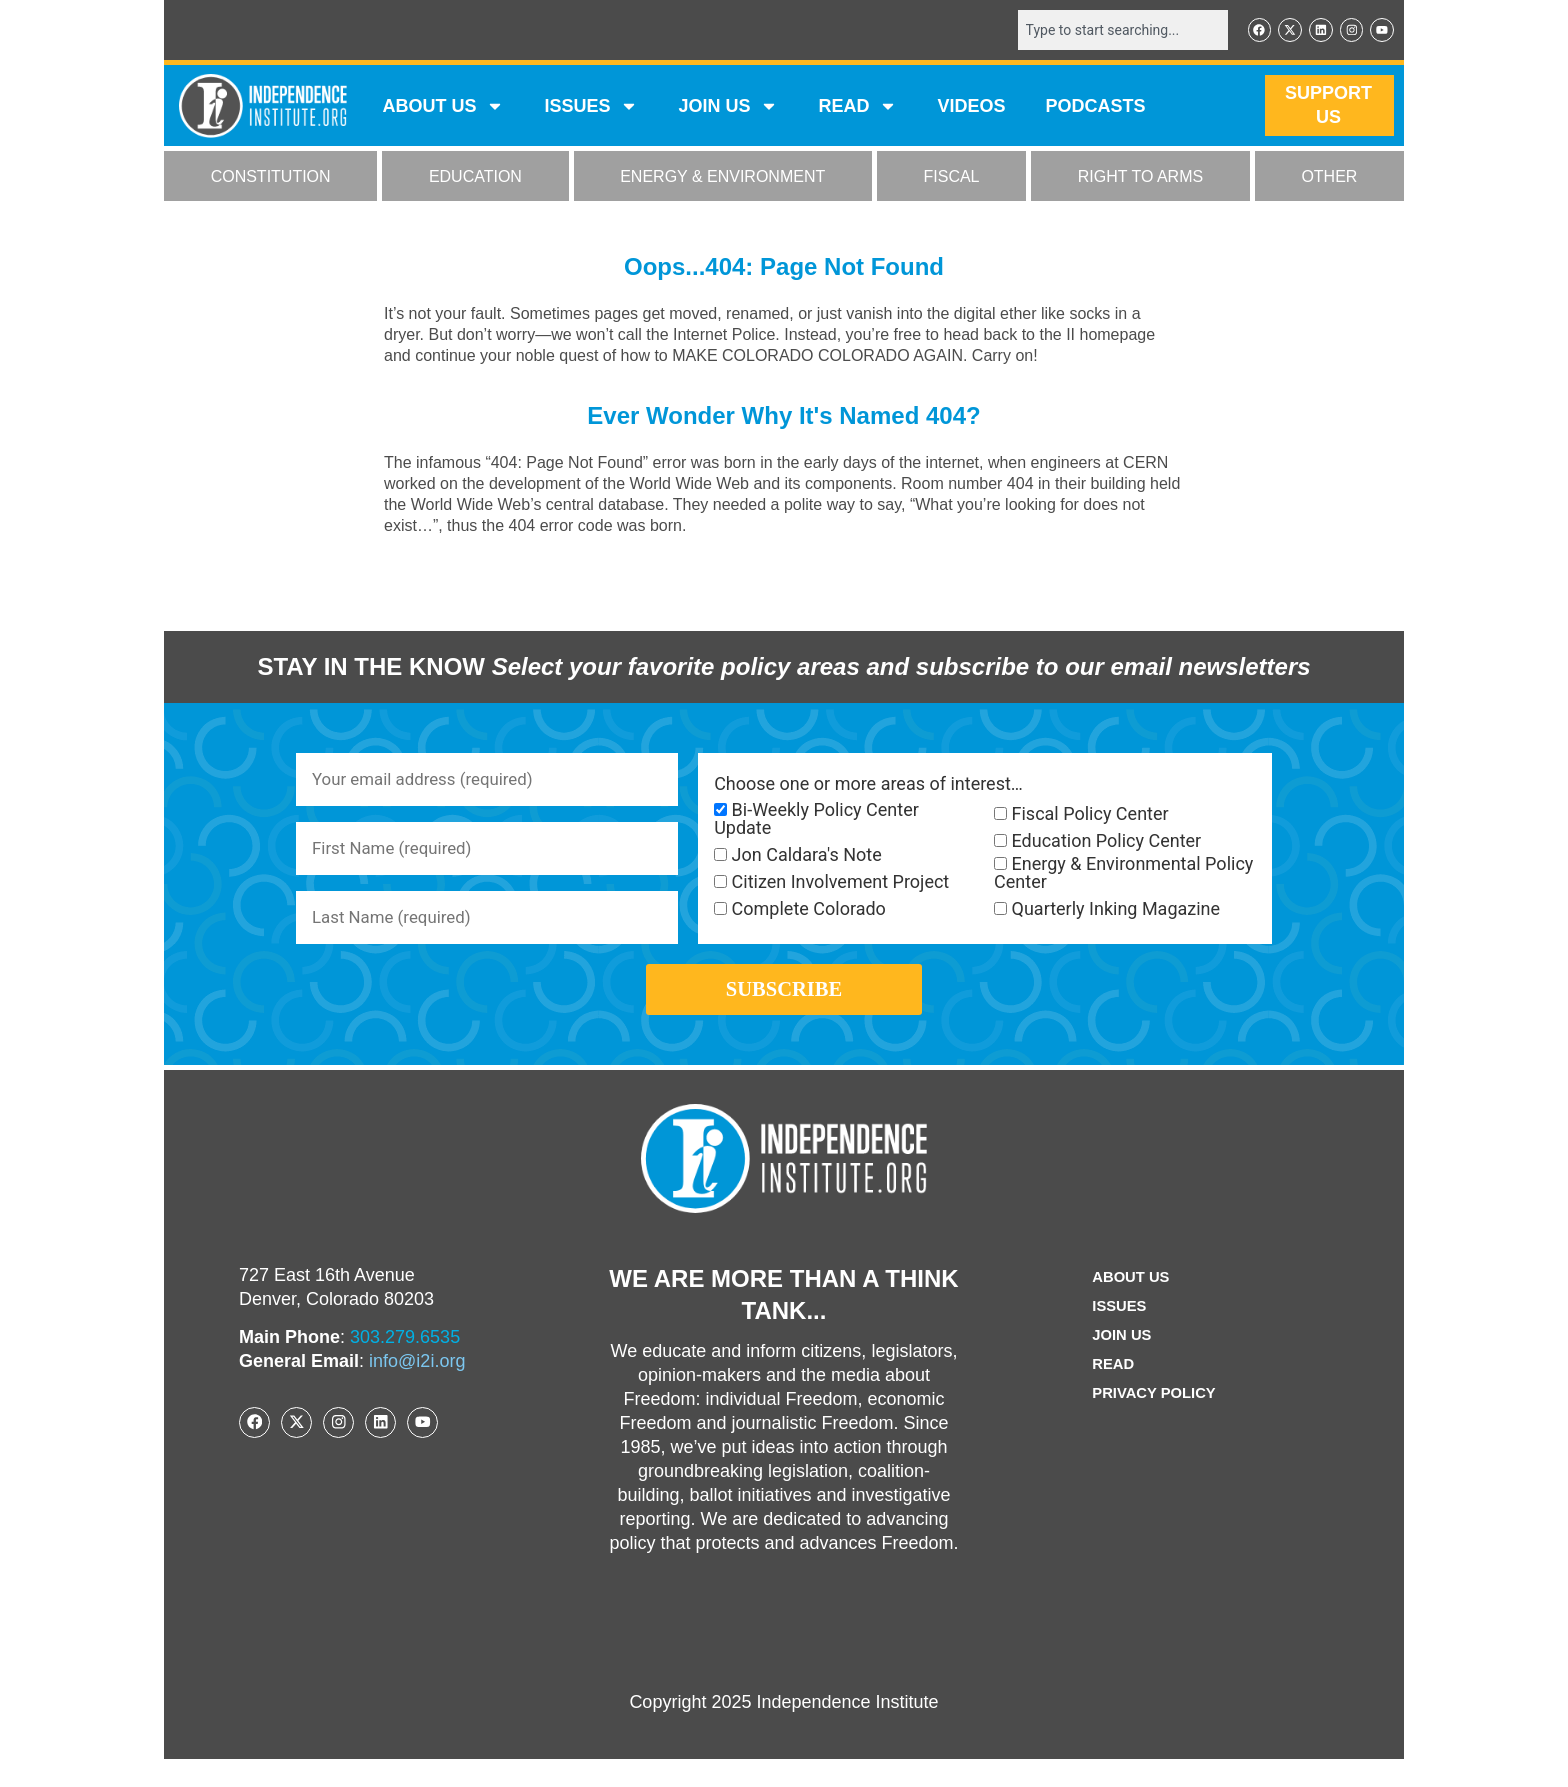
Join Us (1119, 1363)
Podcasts (1096, 108)
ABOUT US (443, 108)
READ (857, 108)
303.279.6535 (405, 1365)
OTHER (1329, 178)
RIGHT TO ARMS (1140, 178)
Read (1109, 1392)
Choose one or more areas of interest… (868, 786)
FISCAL (952, 178)
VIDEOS (971, 108)
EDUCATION (475, 178)
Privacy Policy (1154, 1421)
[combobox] (1111, 31)
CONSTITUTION (271, 178)
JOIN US (728, 108)
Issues (591, 108)
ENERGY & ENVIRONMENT (722, 178)
